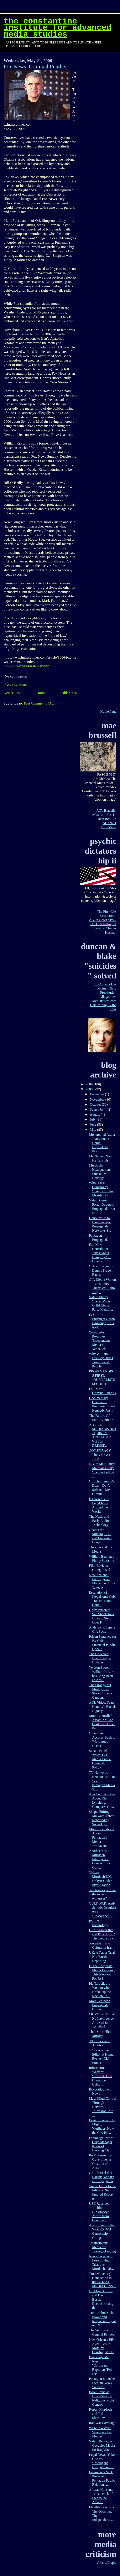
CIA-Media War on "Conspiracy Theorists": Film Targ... (102, 1286)
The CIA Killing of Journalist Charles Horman (103, 928)
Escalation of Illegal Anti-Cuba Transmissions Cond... (102, 1598)
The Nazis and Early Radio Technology (99, 1521)
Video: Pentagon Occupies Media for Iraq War (102, 2445)
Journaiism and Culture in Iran (101, 1945)
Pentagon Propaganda (99, 1238)
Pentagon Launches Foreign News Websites (102, 2383)
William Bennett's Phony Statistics (101, 1558)
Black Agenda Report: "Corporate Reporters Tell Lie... (100, 2365)
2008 (90, 1089)
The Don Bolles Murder (100, 2034)
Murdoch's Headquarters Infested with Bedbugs (100, 1171)
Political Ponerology (98, 1923)
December (97, 1094)
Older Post (69, 693)
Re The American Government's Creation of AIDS (101, 2161)
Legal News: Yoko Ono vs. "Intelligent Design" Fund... (102, 2461)
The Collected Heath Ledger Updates (100, 1658)
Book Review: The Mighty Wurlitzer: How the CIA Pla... (102, 2126)
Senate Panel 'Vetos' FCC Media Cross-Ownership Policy (100, 1759)
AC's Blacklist (106, 810)
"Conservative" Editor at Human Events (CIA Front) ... (102, 2056)
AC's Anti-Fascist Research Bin (104, 817)
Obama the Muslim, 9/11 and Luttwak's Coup (100, 1536)
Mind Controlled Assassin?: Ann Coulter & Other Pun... (102, 1722)
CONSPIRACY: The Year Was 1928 (100, 1455)
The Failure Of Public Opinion (101, 1418)
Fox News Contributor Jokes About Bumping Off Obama (100, 1253)
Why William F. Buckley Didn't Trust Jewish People (101, 1360)
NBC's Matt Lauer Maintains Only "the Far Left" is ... (102, 1470)
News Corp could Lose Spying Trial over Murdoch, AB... (101, 2262)
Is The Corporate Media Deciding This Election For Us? (102, 1972)
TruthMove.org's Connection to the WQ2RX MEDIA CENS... (102, 2280)
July (93, 1119)
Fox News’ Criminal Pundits (102, 1391)
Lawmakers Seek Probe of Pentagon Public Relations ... (102, 2478)
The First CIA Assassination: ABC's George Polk (102, 916)
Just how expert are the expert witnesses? (102, 1894)
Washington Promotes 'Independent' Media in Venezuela (100, 1340)
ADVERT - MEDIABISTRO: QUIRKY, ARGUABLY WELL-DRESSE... (102, 1435)
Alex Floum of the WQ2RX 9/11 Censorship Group (102, 2231)
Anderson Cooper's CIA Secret (102, 1629)
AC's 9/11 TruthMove (108, 825)
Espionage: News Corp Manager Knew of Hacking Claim (101, 2144)
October (96, 1104)
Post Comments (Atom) (41, 703)
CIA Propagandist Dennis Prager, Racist (101, 1270)
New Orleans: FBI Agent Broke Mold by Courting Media (101, 2346)
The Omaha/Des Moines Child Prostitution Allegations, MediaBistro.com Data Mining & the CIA (103, 996)
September (98, 1109)
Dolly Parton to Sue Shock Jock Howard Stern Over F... (101, 1616)
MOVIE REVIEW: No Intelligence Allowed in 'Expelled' (102, 2020)
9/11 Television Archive (99, 2043)
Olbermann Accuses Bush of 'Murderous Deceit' (102, 1739)
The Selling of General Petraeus (102, 2332)
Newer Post (12, 693)
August (95, 1114)
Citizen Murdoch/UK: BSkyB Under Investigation (100, 1878)
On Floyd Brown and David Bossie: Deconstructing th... (101, 2299)
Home (41, 693)
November (97, 1099)
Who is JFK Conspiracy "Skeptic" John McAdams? (101, 1189)
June (93, 1124)
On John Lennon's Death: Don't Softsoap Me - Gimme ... (101, 1487)
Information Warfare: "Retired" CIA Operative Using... (100, 2076)
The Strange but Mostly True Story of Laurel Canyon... (101, 1691)
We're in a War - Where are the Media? (100, 2432)
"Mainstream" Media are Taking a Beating (102, 2247)
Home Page (108, 711)
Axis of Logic (106, 2563)
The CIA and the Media (100, 1549)
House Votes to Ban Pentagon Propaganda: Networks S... (100, 1224)
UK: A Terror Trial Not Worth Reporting (102, 1957)
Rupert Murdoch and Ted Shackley (100, 2414)
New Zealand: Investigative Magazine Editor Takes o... (102, 1581)
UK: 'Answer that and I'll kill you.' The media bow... (102, 1934)
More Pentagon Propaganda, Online (99, 2005)
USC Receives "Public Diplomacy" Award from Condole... (99, 2212)
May (93, 1130)
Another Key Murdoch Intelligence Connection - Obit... (99, 1859)
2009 (90, 1084)
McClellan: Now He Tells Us (100, 1158)
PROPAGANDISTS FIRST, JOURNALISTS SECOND (102, 1377)
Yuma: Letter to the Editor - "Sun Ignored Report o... (102, 2192)
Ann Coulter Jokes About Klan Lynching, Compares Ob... (102, 1800)
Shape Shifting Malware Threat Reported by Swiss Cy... (101, 1818)
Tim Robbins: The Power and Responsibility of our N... (102, 2319)
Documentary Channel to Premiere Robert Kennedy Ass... (102, 1404)
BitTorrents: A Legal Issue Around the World (99, 1505)
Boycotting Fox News (100, 2091)
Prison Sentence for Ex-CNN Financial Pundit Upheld (102, 1643)
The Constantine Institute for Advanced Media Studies (57, 28)
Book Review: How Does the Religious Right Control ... (101, 2398)
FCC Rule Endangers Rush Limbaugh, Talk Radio (102, 1321)
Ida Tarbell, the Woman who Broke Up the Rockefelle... (100, 1990)
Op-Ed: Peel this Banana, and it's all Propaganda (101, 2177)
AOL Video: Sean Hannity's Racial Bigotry (102, 1706)
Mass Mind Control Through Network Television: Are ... (102, 2107)
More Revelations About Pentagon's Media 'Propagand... (101, 1837)
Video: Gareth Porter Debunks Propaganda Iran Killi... (102, 1206)
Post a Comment (16, 684)
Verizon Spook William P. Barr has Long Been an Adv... (101, 1674)
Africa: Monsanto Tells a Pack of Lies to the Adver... (101, 2496)
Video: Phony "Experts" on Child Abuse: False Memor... (101, 1303)
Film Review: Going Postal (99, 1568)
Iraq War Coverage (102, 2423)
